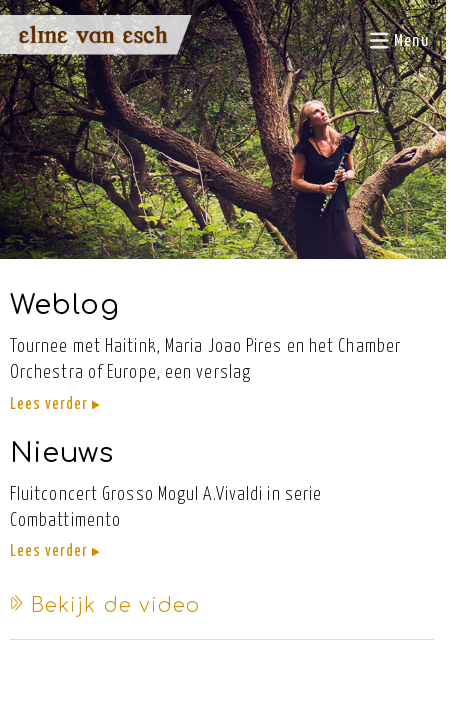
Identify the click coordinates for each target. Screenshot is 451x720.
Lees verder (55, 404)
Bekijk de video (105, 605)
